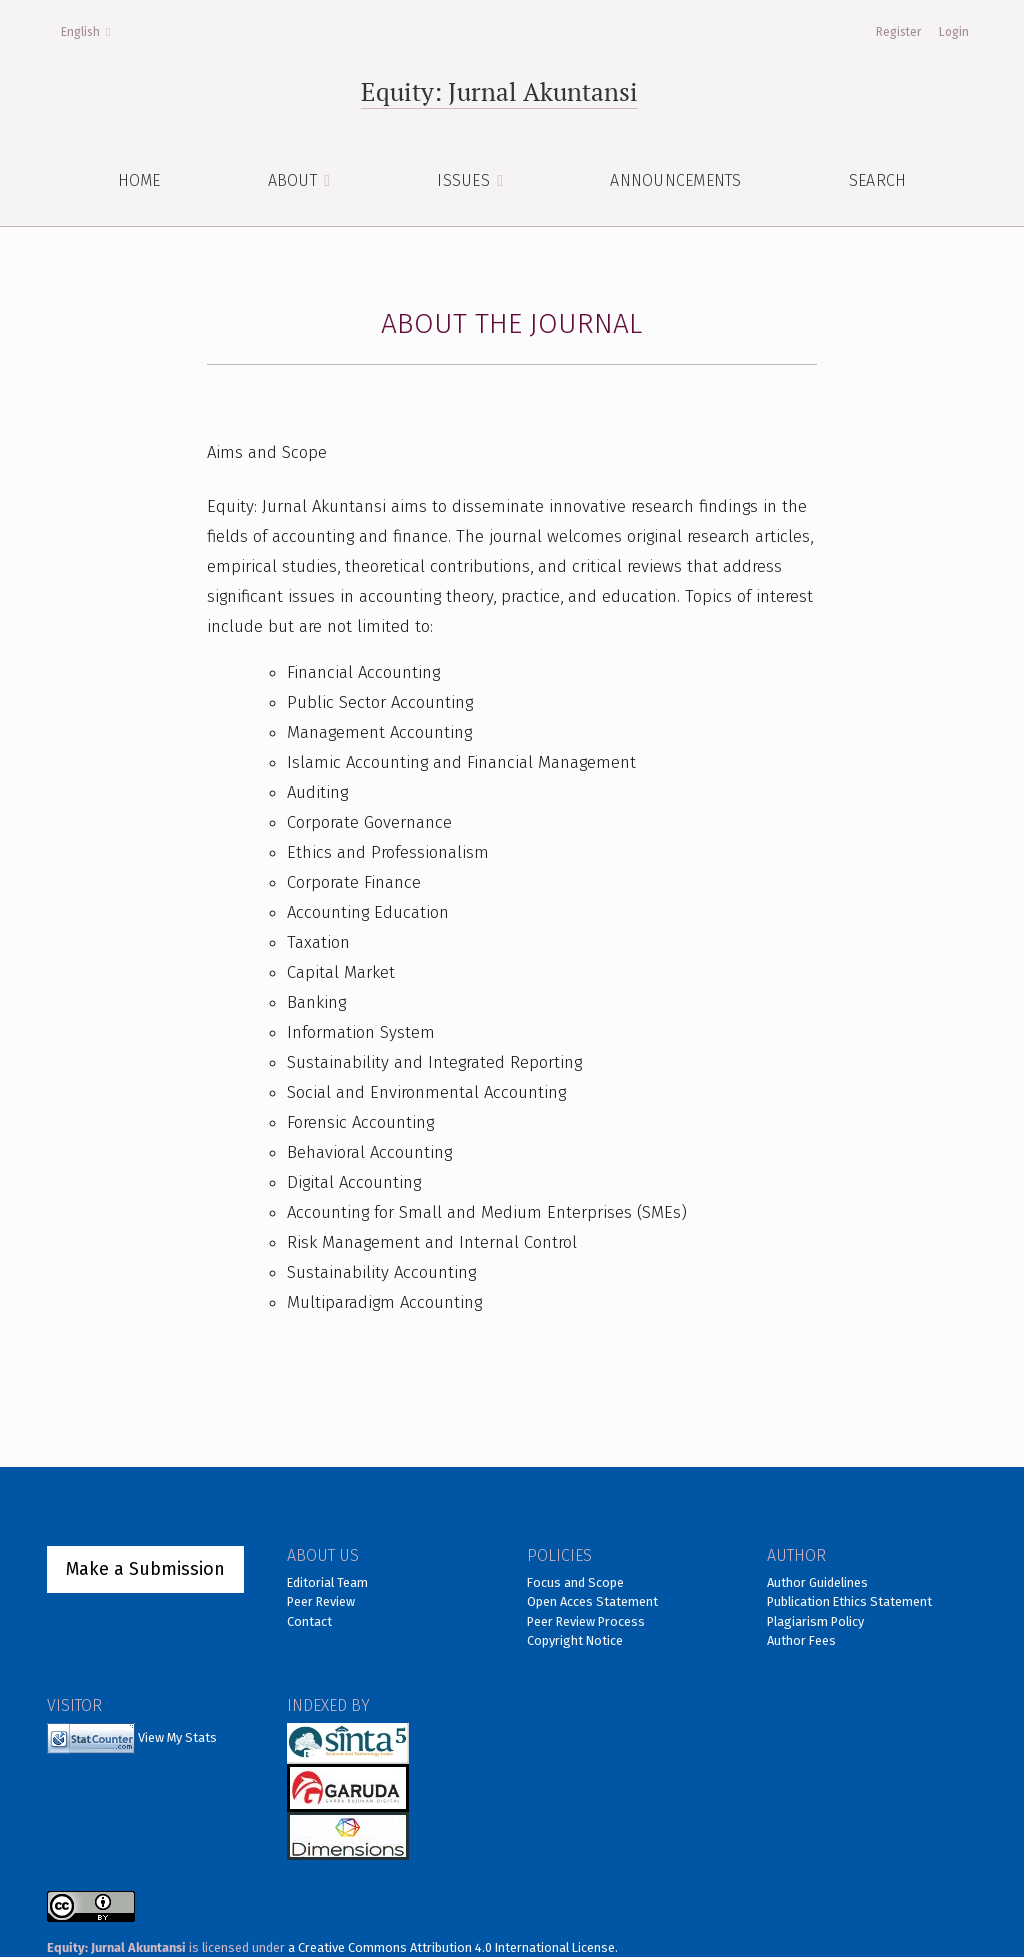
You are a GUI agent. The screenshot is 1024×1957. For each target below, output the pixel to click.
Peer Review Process (586, 1621)
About (295, 180)
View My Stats (177, 1737)
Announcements (675, 180)
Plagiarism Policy (815, 1621)
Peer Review (321, 1601)
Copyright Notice (575, 1640)
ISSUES (465, 180)
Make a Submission (145, 1569)
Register (898, 32)
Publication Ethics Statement (849, 1601)
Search (878, 180)
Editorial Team (327, 1582)
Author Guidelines (817, 1582)
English (91, 30)
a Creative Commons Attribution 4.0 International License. (453, 1947)
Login (954, 32)
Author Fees (801, 1640)
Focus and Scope (575, 1582)
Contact (309, 1621)
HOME (139, 180)
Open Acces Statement (592, 1601)
